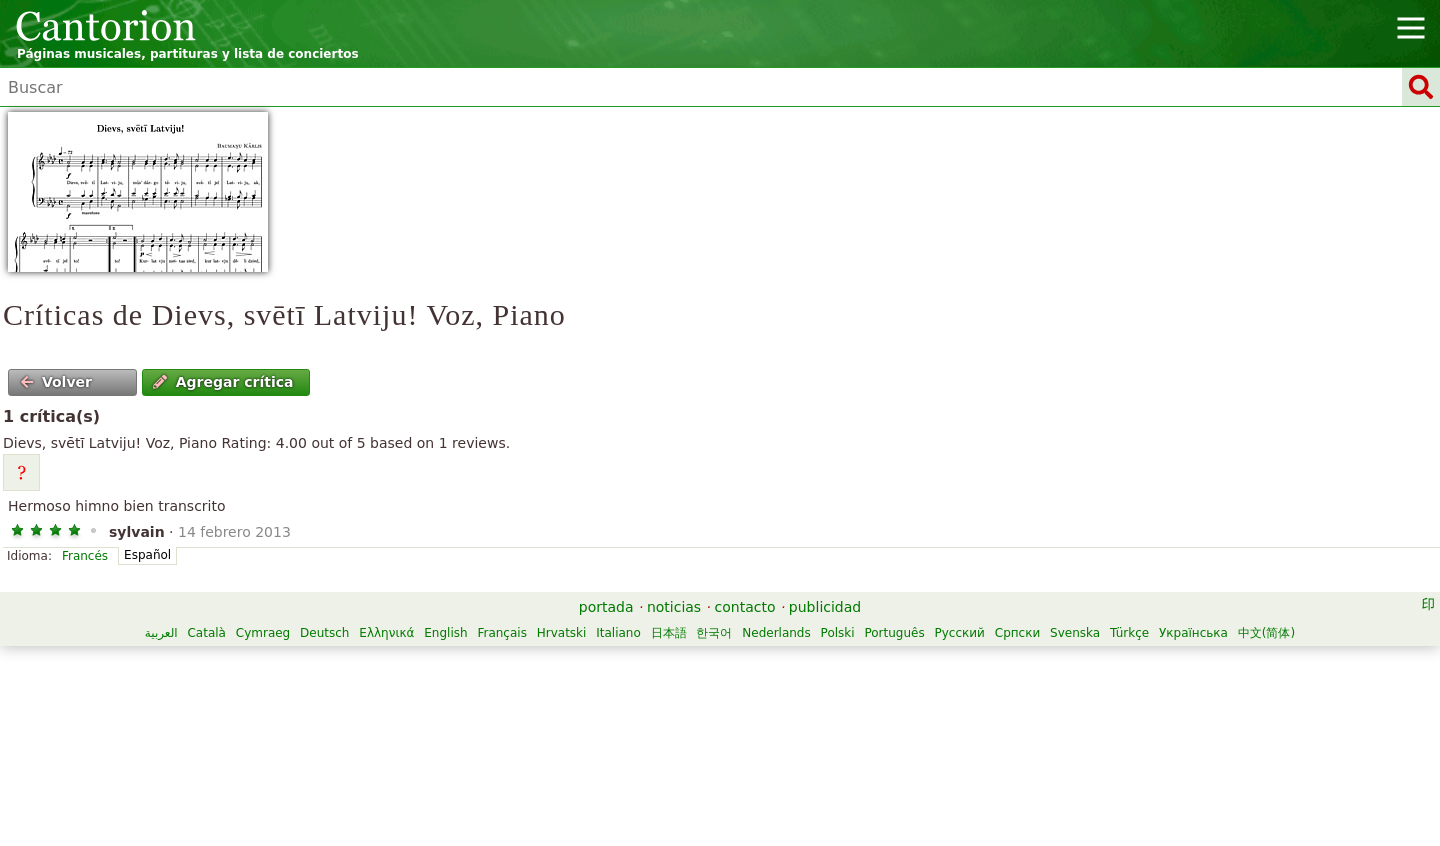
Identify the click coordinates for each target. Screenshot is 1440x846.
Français (501, 633)
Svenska (1075, 633)
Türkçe (1129, 633)
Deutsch (324, 633)
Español (147, 555)
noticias (674, 607)
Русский (960, 633)
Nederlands (776, 633)
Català (206, 633)
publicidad (825, 607)
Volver (56, 382)
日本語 (669, 633)
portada (606, 607)
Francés (85, 556)
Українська (1193, 633)
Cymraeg (263, 633)
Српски (1018, 633)
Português (894, 633)
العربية (161, 633)
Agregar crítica (223, 382)
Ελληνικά (386, 633)
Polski (838, 633)
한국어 (714, 633)
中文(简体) (1266, 633)
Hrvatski (562, 633)
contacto (745, 607)
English (445, 633)
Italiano (618, 633)
